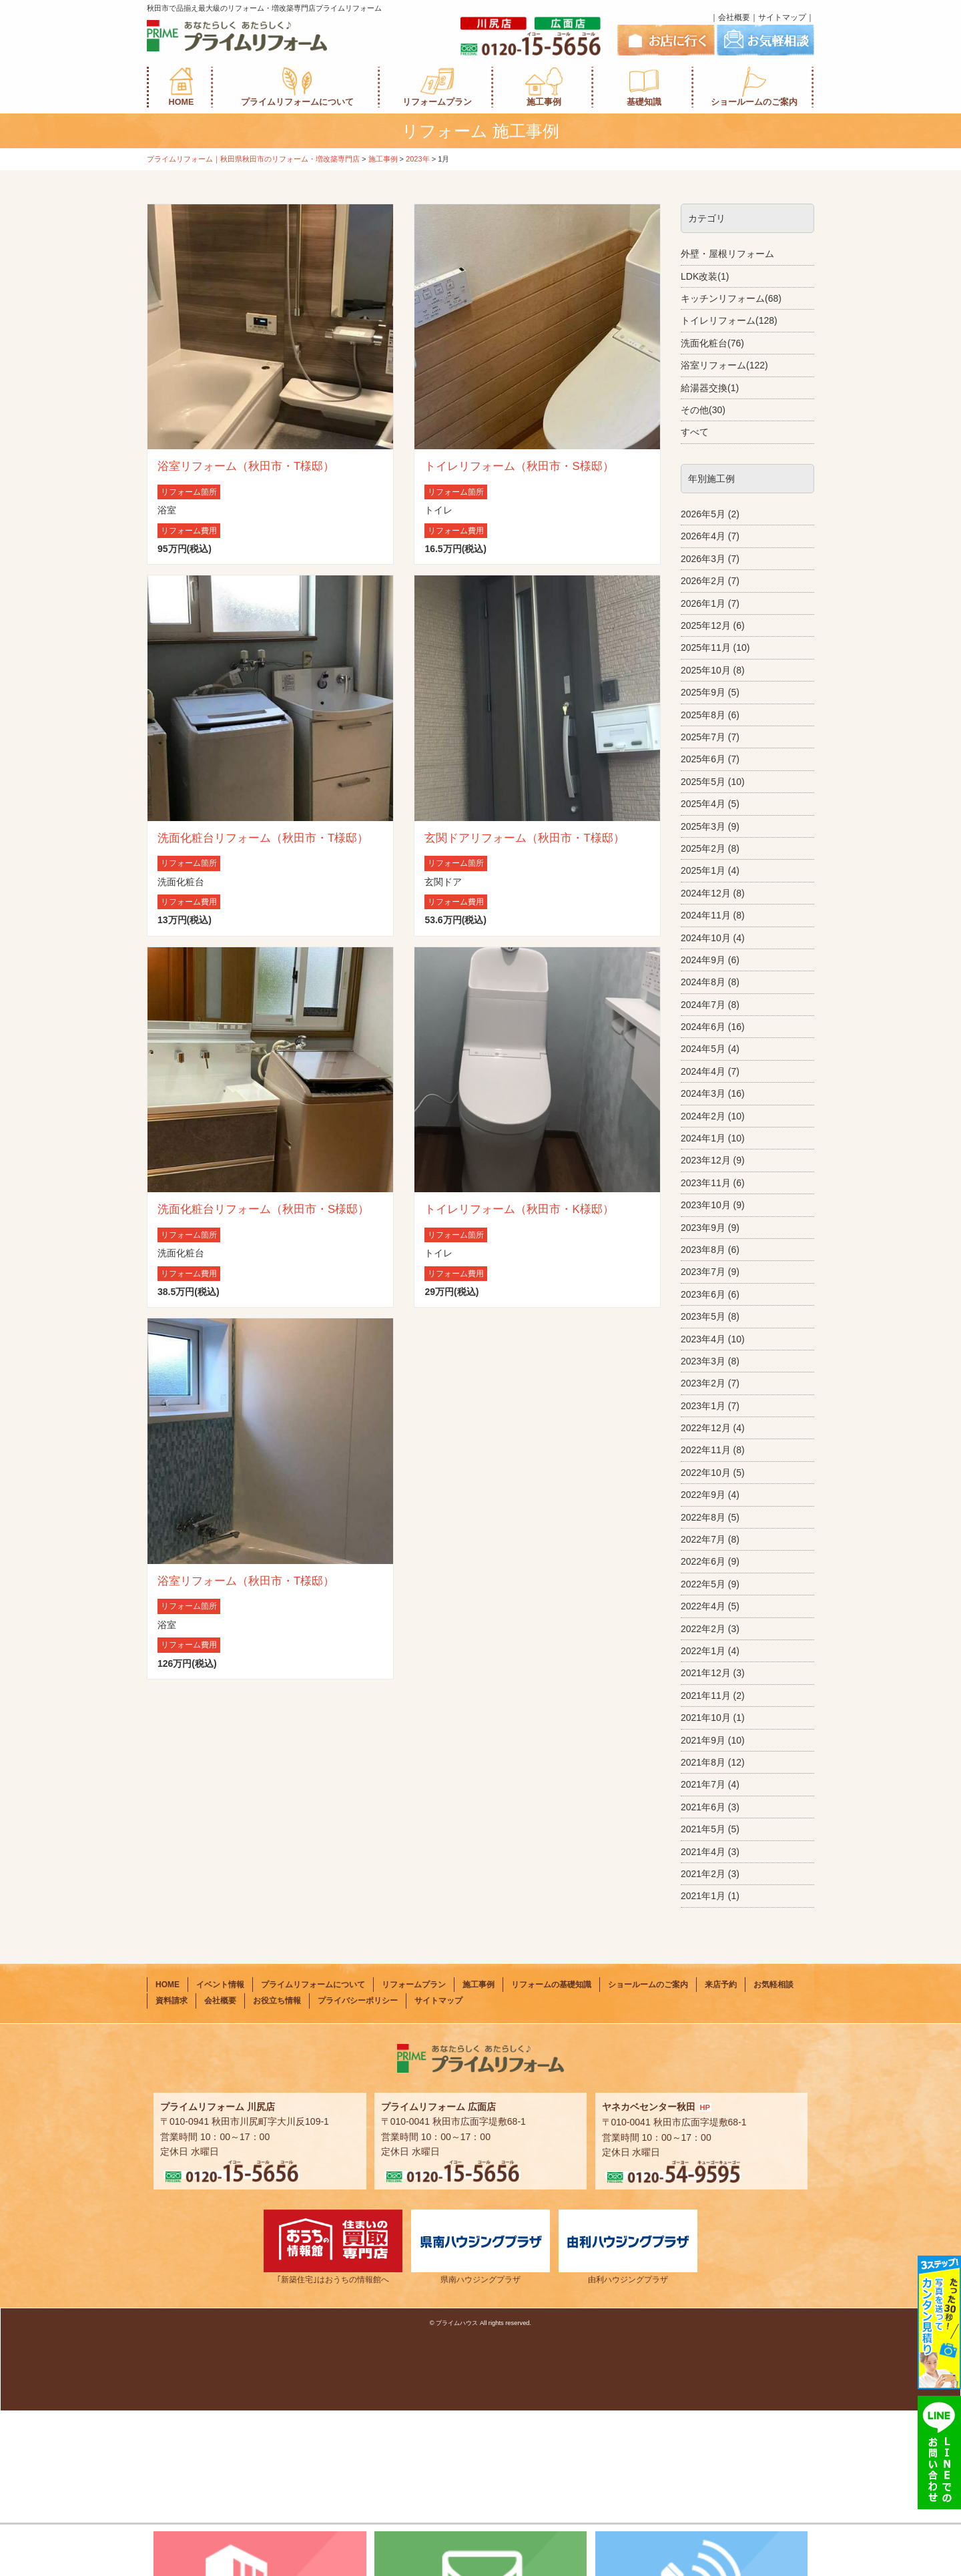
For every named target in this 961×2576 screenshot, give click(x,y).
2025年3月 (703, 826)
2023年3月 (703, 1361)
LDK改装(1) (705, 276)
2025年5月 (703, 781)
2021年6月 (703, 1807)
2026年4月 (703, 536)
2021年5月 (703, 1829)
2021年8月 (703, 1762)
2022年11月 (706, 1450)
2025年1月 (703, 870)
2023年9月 (703, 1227)
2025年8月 (703, 715)
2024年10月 (706, 938)
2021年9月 (703, 1740)
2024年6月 (703, 1026)
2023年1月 (703, 1405)
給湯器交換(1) (710, 387)
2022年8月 (703, 1517)
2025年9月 (703, 692)
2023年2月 (703, 1383)
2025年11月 (706, 647)
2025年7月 (703, 737)
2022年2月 (703, 1628)
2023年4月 (703, 1339)
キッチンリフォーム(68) (731, 298)
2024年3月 (703, 1093)
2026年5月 (703, 514)
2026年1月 (703, 603)
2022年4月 (703, 1606)
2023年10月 (706, 1205)
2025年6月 (703, 759)
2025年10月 (706, 670)
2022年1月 (703, 1650)
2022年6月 (703, 1561)
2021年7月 (703, 1784)
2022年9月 (703, 1494)
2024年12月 (706, 893)
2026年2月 (703, 580)
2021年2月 (703, 1873)
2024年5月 (703, 1048)
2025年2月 (703, 848)
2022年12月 (706, 1428)
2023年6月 (703, 1294)
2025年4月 (703, 803)
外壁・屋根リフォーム (727, 253)
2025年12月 (706, 625)
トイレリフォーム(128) (729, 320)
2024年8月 (703, 982)
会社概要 (734, 17)
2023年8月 (703, 1249)
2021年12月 (706, 1672)
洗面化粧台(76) (712, 343)
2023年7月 (703, 1271)
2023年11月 (706, 1183)
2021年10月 (706, 1717)
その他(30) (703, 410)
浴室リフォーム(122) (724, 365)
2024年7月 (703, 1004)
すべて (695, 432)
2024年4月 (703, 1071)
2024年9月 (703, 960)
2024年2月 (703, 1116)
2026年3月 (703, 558)
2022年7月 (703, 1539)
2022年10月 (706, 1472)
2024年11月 (706, 915)
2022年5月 (703, 1584)
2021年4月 (703, 1851)
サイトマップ (782, 17)
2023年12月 (706, 1160)
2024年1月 (703, 1138)
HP (705, 2272)
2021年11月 (706, 1695)
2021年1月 (703, 1895)
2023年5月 (703, 1316)
